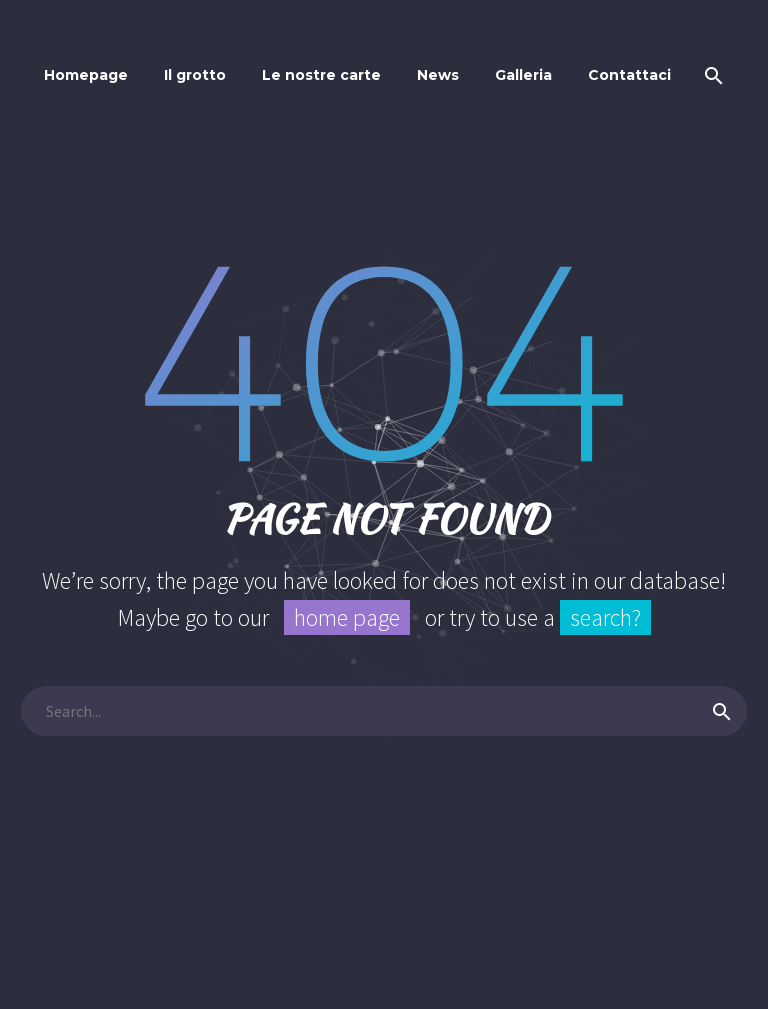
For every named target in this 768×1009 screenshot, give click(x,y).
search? (605, 617)
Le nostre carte (321, 75)
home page (347, 617)
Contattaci (629, 75)
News (438, 75)
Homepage (86, 75)
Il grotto (195, 75)
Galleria (523, 75)
